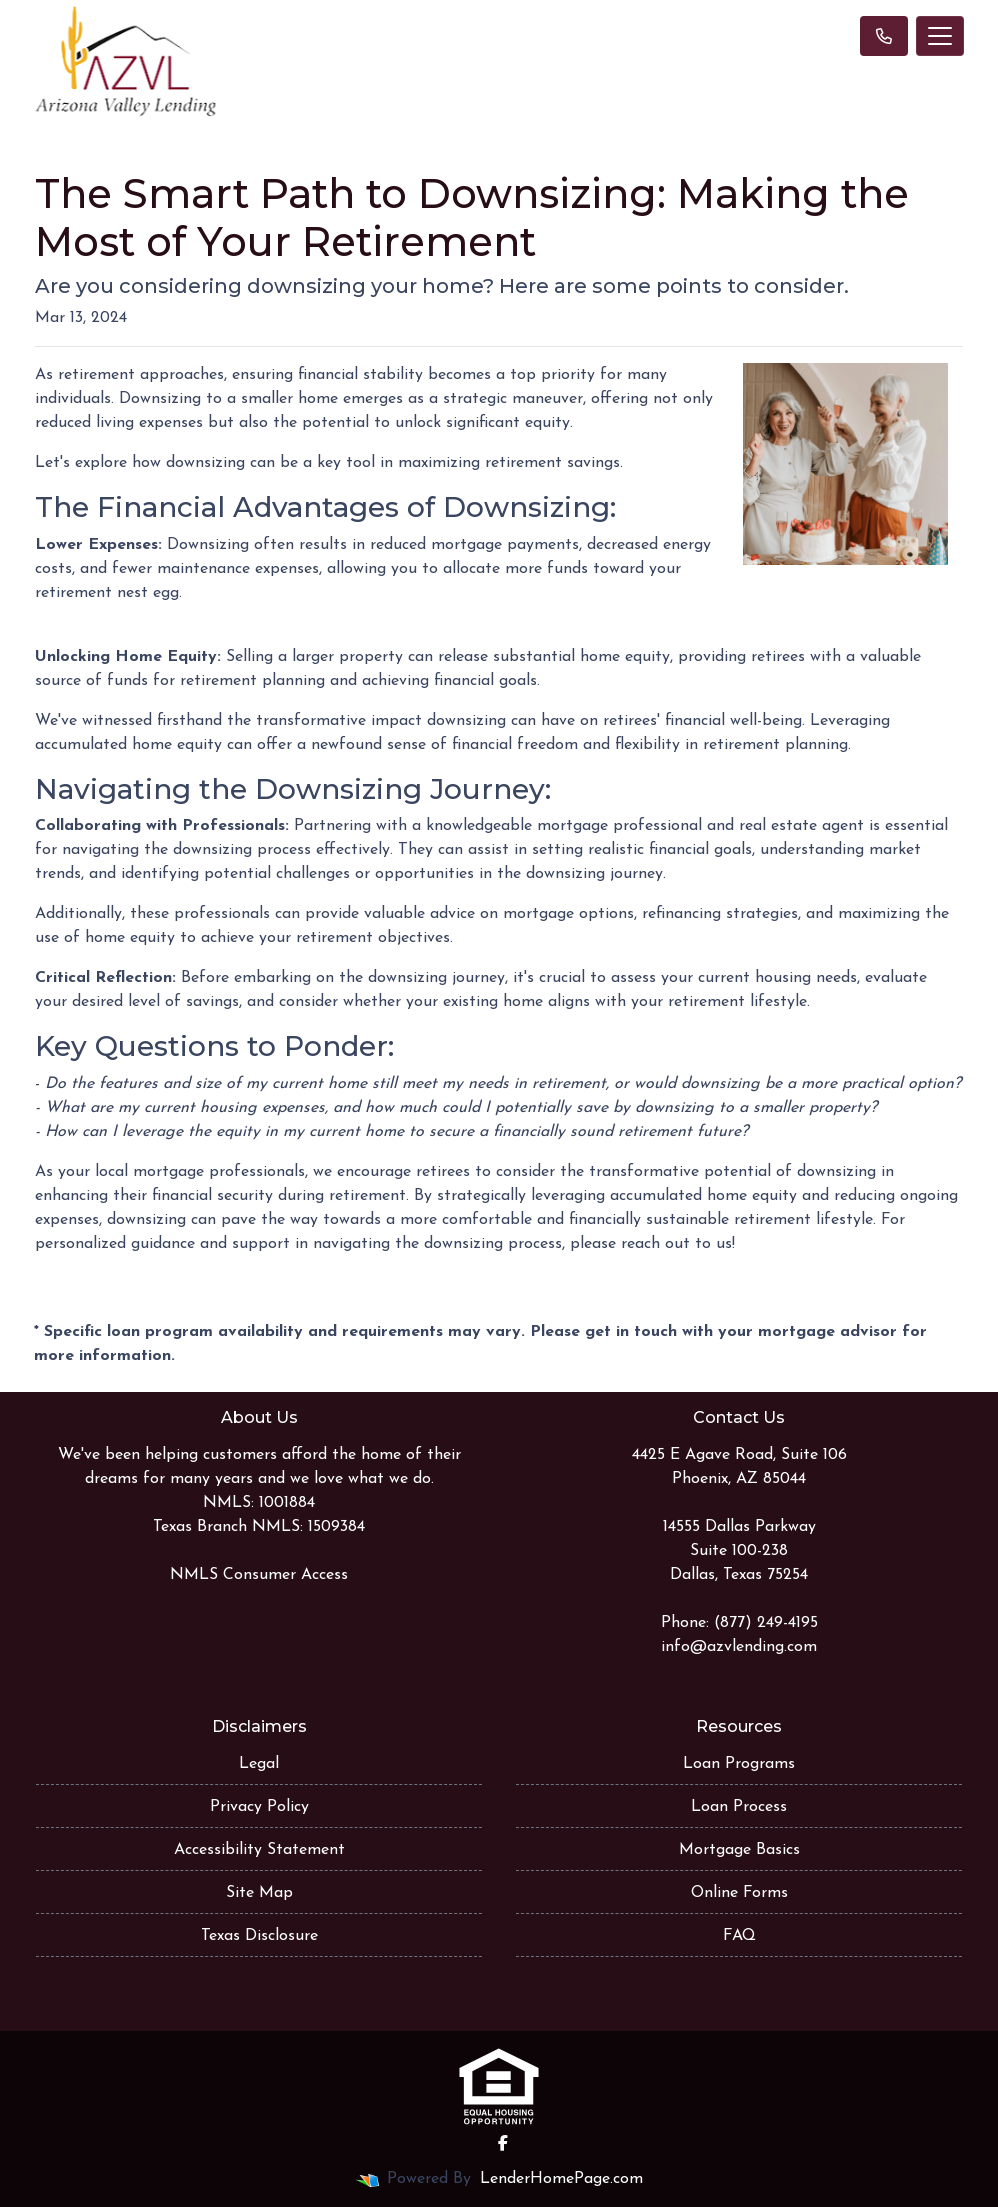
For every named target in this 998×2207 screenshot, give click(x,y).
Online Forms (739, 1893)
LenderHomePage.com (561, 2179)
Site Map (259, 1893)
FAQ (739, 1936)
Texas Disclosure (259, 1936)
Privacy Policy (259, 1807)
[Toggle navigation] (940, 36)
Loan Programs (739, 1764)
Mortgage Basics (739, 1850)
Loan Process (739, 1807)
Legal (259, 1764)
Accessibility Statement (259, 1850)
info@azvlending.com (739, 1647)
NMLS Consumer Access (259, 1575)
